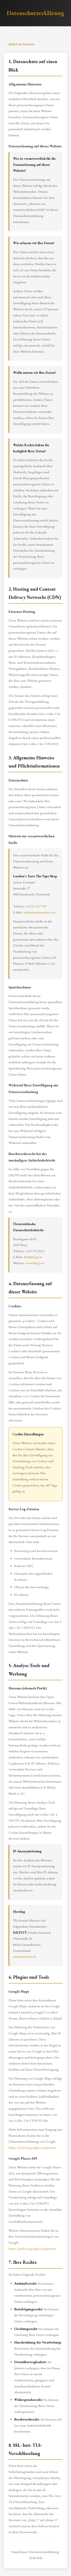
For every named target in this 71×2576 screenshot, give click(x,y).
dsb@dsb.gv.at (33, 1257)
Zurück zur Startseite (21, 44)
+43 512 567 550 (35, 906)
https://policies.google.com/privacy (32, 2147)
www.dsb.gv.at (34, 1263)
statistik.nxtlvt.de (24, 1956)
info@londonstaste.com (39, 912)
